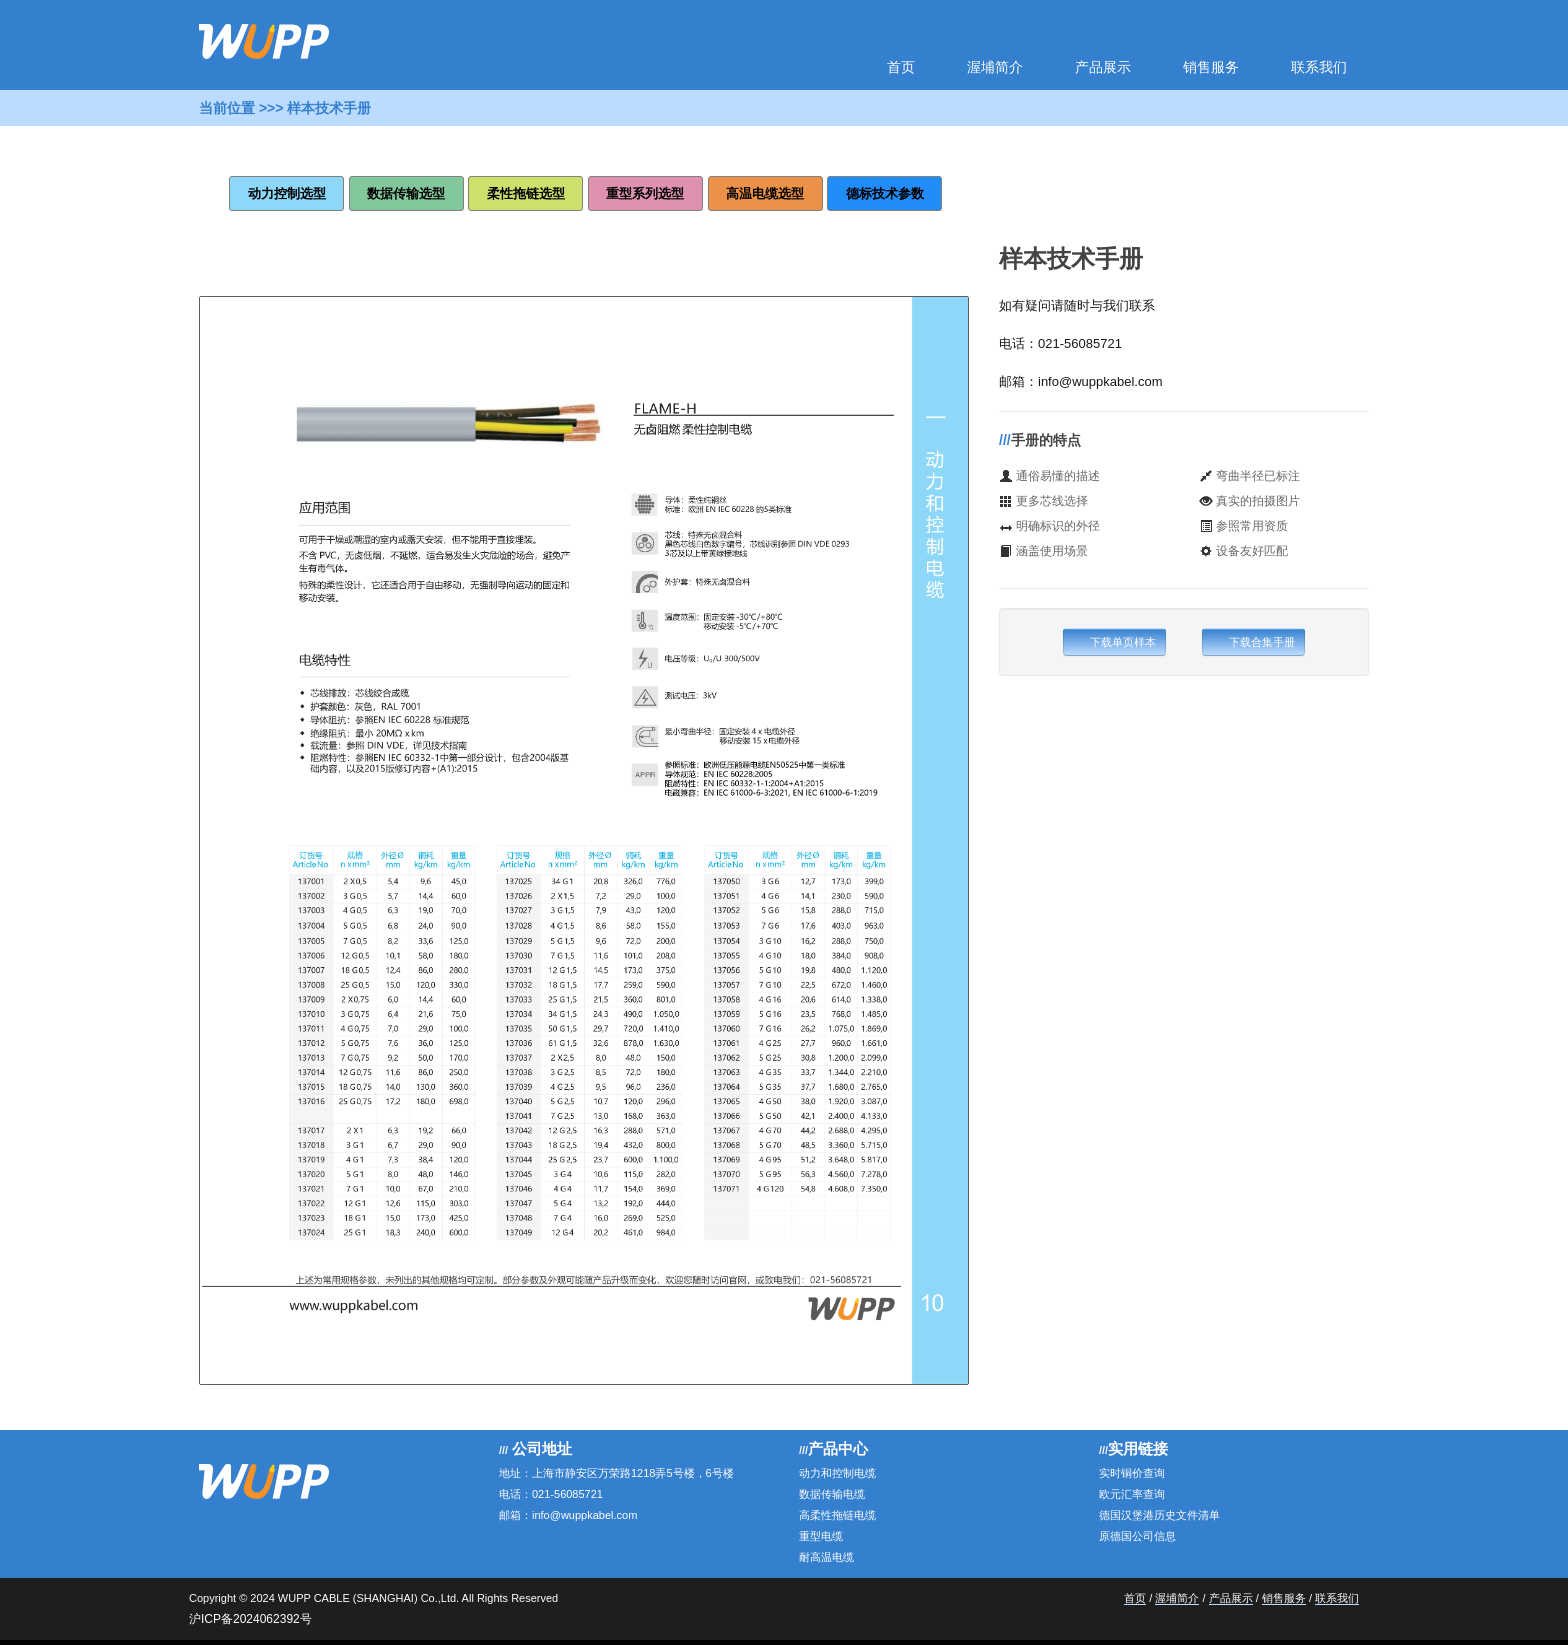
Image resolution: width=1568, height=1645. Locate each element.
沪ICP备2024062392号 (250, 1619)
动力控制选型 (287, 193)
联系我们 (1319, 67)
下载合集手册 (1253, 642)
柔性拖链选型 (526, 193)
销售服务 (1211, 67)
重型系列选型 (645, 193)
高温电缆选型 (765, 193)
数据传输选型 (406, 193)
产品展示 (1103, 67)
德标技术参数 (885, 193)
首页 (901, 67)
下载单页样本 (1114, 642)
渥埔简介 (995, 67)
